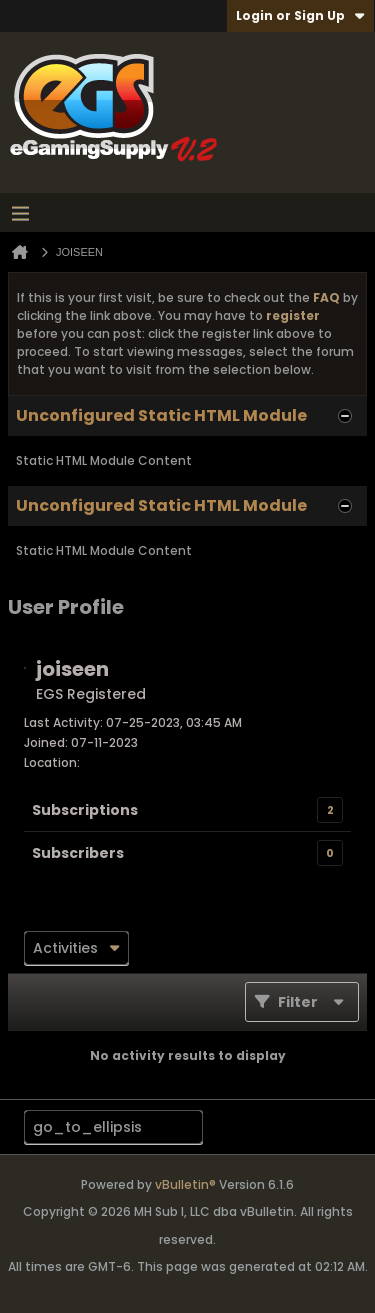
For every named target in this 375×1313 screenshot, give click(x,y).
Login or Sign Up (300, 15)
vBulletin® (185, 1184)
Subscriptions (85, 810)
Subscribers (78, 853)
